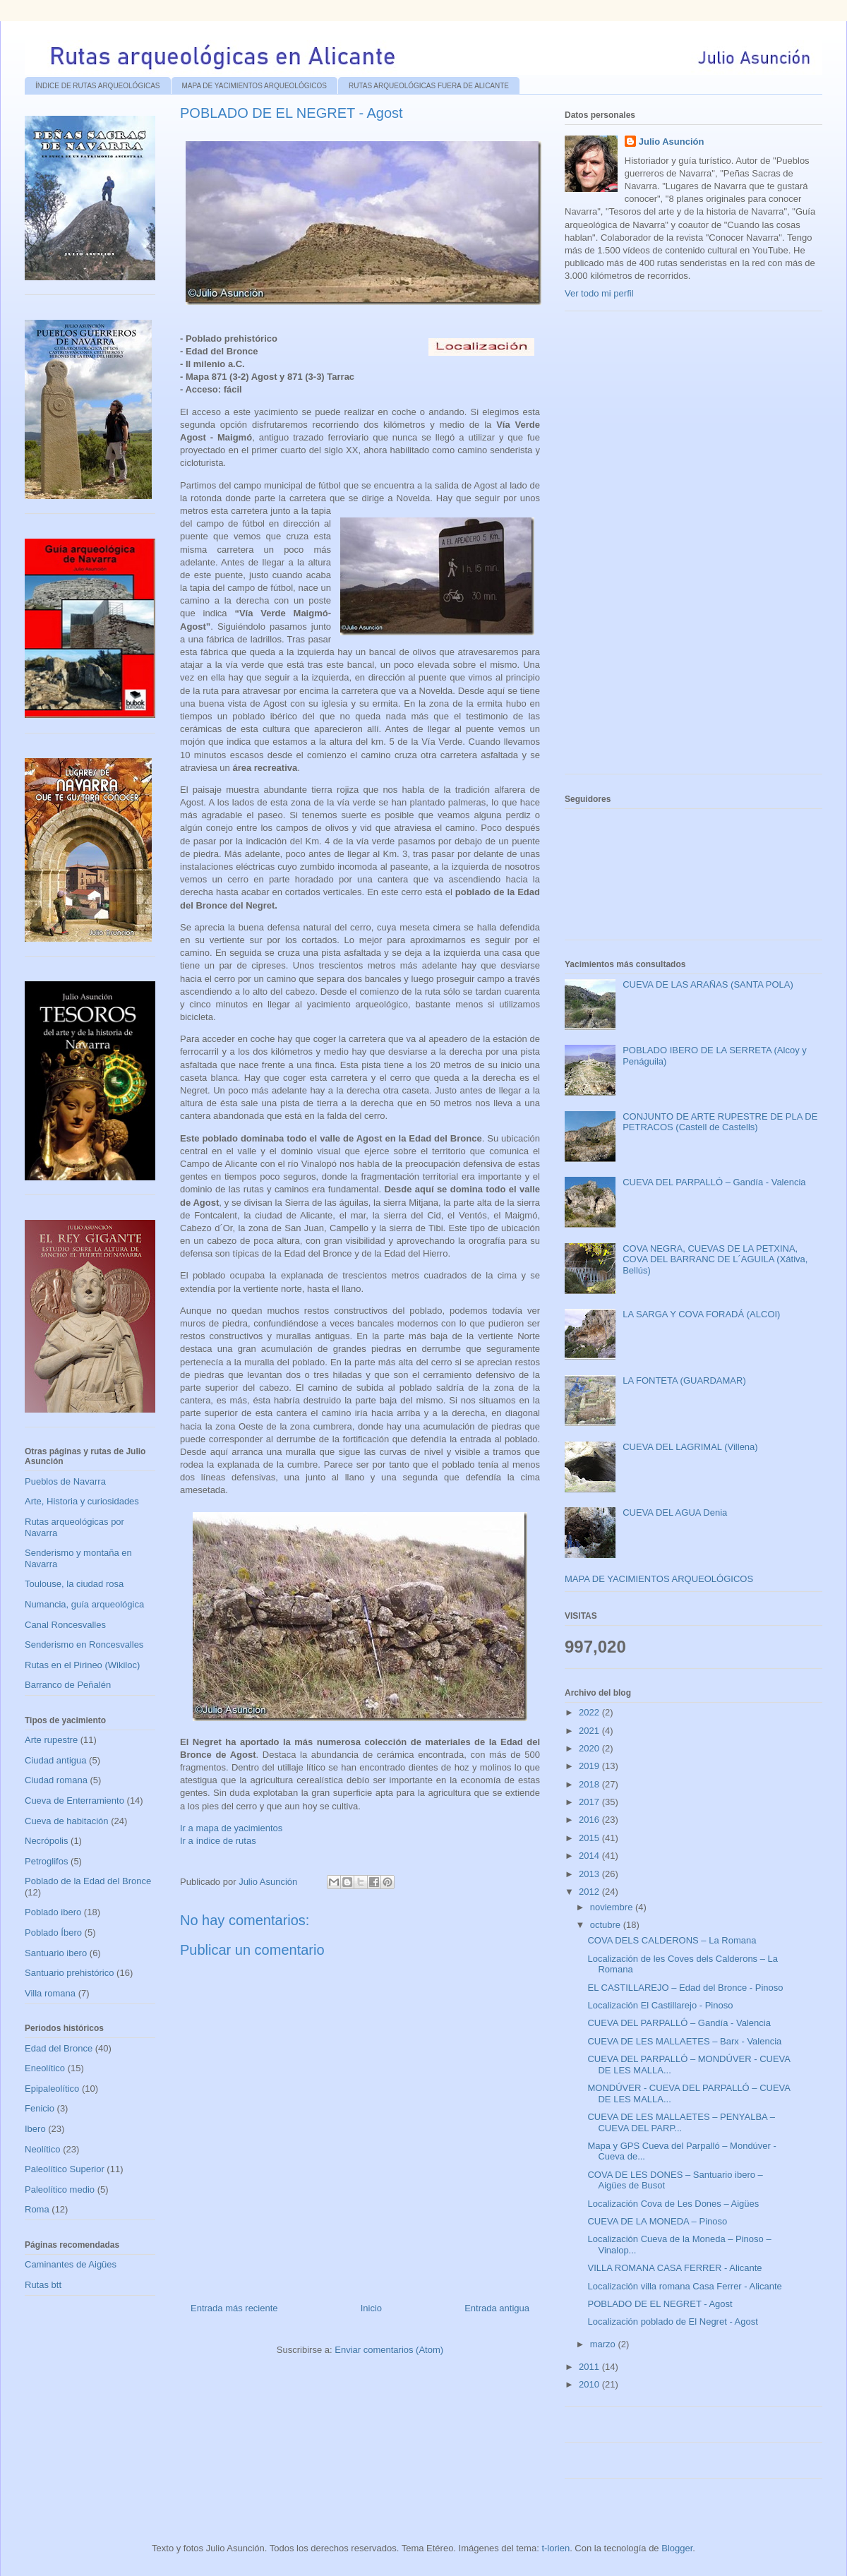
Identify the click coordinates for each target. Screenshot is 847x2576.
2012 (590, 1891)
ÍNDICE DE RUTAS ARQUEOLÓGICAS (97, 86)
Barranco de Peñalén (68, 1684)
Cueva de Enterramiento (74, 1800)
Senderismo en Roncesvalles (84, 1644)
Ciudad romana (56, 1780)
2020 (590, 1748)
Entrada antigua (496, 2308)
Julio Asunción (671, 141)
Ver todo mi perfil (599, 293)
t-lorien (555, 2548)
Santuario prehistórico (69, 1972)
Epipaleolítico (52, 2088)
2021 (590, 1730)
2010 (590, 2384)
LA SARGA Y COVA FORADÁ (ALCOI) (701, 1314)
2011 (590, 2366)
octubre (606, 1924)
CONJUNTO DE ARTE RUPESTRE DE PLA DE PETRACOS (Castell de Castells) (720, 1122)
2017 (590, 1802)
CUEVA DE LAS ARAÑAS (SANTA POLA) (708, 984)
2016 (590, 1819)
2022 (590, 1712)
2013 (590, 1874)
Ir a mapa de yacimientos (231, 1828)
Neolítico (43, 2149)
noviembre (612, 1907)
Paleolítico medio (60, 2189)
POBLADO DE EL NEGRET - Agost (659, 2304)
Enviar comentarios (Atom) (389, 2349)
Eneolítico (45, 2068)
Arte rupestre (51, 1740)
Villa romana (50, 1993)
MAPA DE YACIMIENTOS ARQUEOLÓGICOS (254, 86)
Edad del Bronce (58, 2048)
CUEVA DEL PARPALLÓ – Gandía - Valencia (714, 1182)
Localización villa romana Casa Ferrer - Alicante (684, 2286)
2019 (590, 1766)
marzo (604, 2344)
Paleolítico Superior (64, 2169)
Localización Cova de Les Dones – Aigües (673, 2203)
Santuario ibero (56, 1953)
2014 (590, 1855)
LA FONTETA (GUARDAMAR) (684, 1380)
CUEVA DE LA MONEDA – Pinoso (657, 2221)
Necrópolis (46, 1840)
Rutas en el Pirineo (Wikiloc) (82, 1665)
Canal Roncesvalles (65, 1624)
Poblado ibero (53, 1912)
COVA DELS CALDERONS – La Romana (671, 1940)
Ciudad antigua (55, 1760)
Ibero (35, 2128)
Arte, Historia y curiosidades (82, 1501)
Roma (37, 2209)
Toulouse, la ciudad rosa (74, 1583)
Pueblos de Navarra (65, 1481)
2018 (590, 1784)
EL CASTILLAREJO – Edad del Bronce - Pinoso (685, 1987)
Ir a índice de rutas (218, 1840)
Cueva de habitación (67, 1821)
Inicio (371, 2308)
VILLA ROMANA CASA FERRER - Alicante (674, 2268)
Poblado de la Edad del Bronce (88, 1881)
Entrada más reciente (234, 2308)
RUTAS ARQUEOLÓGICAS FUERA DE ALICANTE (429, 86)
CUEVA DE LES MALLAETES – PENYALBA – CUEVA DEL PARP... (680, 2122)
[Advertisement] (670, 548)
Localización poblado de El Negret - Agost (672, 2321)
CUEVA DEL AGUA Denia (675, 1512)
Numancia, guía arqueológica (84, 1604)
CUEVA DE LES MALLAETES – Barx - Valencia (684, 2041)
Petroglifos (46, 1861)
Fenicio (39, 2108)
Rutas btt (43, 2285)
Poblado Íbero (53, 1932)
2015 (590, 1838)
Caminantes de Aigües (70, 2264)
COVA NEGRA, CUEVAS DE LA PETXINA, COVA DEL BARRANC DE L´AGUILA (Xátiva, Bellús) (715, 1259)
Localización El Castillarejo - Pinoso (660, 2005)
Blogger (676, 2548)
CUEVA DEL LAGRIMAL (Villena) (690, 1447)
